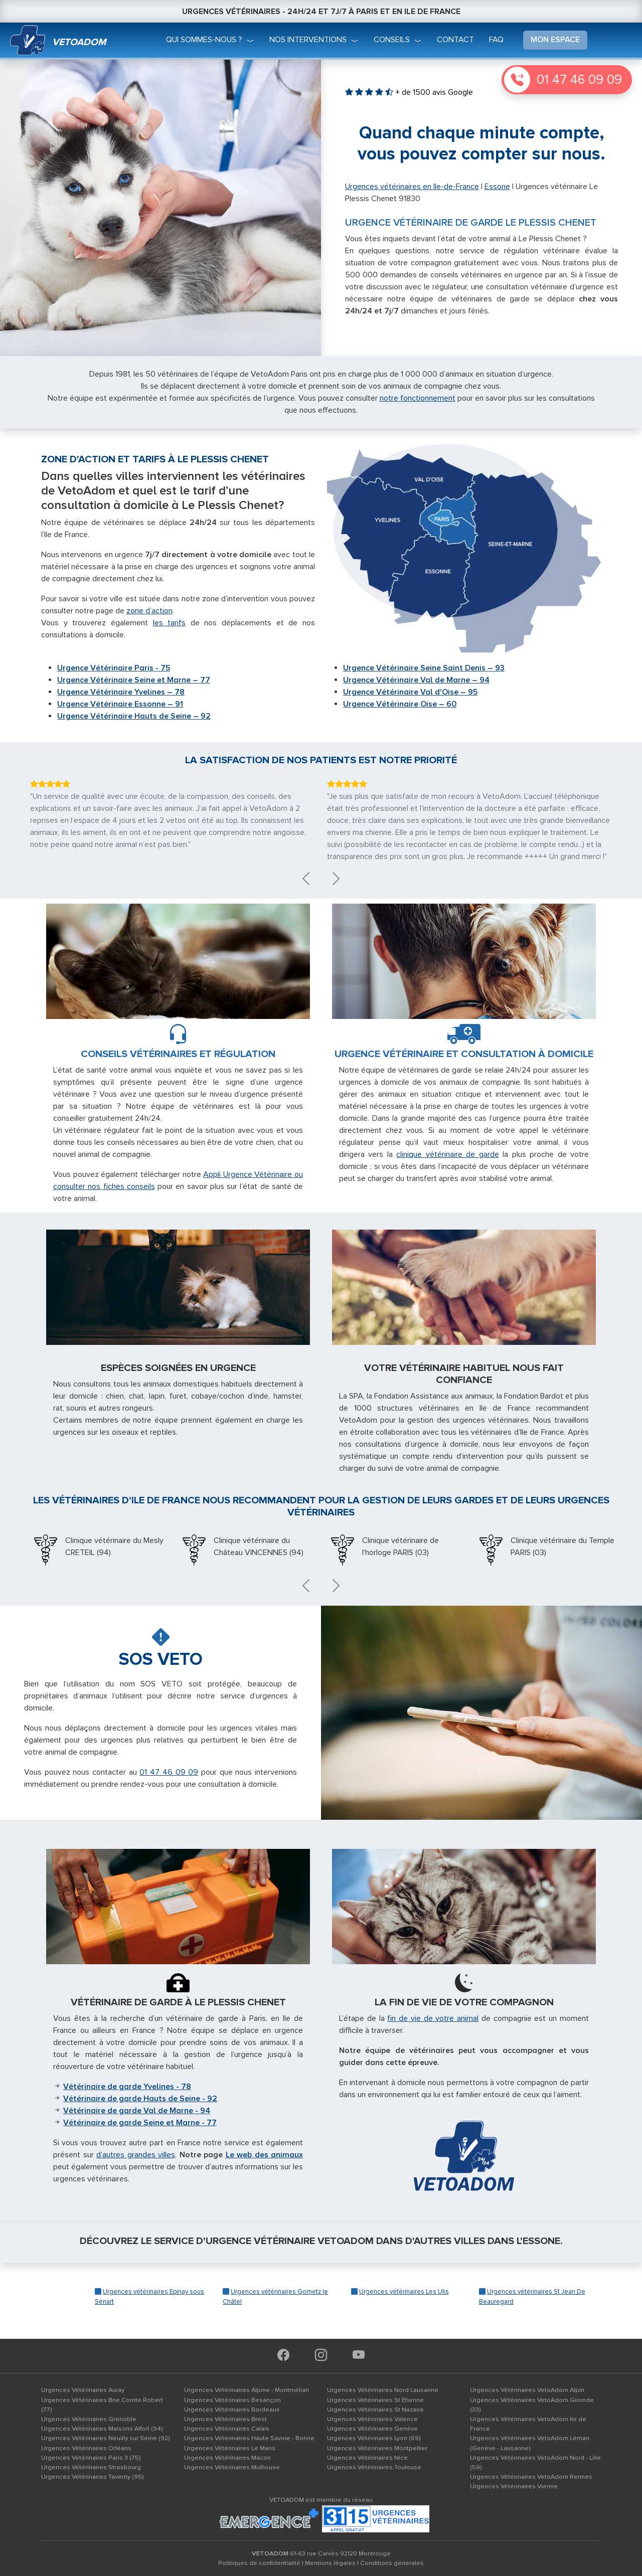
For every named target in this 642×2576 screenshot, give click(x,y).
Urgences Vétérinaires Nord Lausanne (382, 2390)
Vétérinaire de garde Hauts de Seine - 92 (140, 2099)
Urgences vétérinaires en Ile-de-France (412, 187)
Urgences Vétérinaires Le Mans (229, 2448)
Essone (497, 187)
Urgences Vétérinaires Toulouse (374, 2467)
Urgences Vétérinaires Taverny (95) (92, 2477)
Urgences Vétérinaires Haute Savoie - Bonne (249, 2438)
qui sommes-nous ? (204, 40)
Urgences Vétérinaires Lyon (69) (374, 2438)
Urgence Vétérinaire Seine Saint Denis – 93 (424, 668)
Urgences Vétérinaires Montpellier (377, 2448)
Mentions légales (330, 2563)
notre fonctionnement (417, 398)
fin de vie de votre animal (432, 2018)
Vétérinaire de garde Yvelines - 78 (127, 2087)
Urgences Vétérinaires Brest (225, 2419)
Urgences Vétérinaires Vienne (514, 2486)
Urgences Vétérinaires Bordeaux (231, 2410)
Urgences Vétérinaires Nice (367, 2458)
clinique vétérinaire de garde (447, 1154)
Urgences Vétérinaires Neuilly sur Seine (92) (105, 2438)
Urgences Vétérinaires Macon (227, 2458)
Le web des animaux (264, 2155)
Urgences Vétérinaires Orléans (86, 2448)
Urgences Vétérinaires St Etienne (375, 2400)
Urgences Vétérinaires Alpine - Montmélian (246, 2390)
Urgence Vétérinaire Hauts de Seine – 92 (134, 716)
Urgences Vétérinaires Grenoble (88, 2419)
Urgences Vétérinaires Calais (226, 2429)
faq (496, 40)
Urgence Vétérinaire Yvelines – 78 (121, 692)
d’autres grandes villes (135, 2155)
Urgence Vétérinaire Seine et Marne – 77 (133, 680)
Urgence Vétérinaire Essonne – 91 (120, 704)
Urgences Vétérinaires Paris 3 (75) (91, 2458)
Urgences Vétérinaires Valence (372, 2419)
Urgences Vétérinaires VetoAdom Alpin (527, 2390)
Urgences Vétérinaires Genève (372, 2429)
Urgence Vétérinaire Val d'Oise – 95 (410, 692)
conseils (392, 40)
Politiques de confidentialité (259, 2563)
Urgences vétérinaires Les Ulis (404, 2292)
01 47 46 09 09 (579, 80)
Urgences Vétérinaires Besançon (232, 2400)
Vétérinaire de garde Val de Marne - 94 (136, 2111)
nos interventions (308, 40)
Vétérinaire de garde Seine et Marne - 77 (140, 2123)
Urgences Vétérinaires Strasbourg (91, 2467)
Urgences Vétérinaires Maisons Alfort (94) (102, 2429)
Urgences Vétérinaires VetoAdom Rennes (531, 2477)
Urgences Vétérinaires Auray (82, 2390)
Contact (455, 40)
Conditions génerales (392, 2563)
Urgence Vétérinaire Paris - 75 (113, 668)
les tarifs (169, 623)
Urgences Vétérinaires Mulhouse (232, 2467)
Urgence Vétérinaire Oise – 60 (399, 704)
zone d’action (149, 611)
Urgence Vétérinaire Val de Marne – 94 (416, 680)
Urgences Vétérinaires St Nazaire (375, 2410)
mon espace (555, 40)
